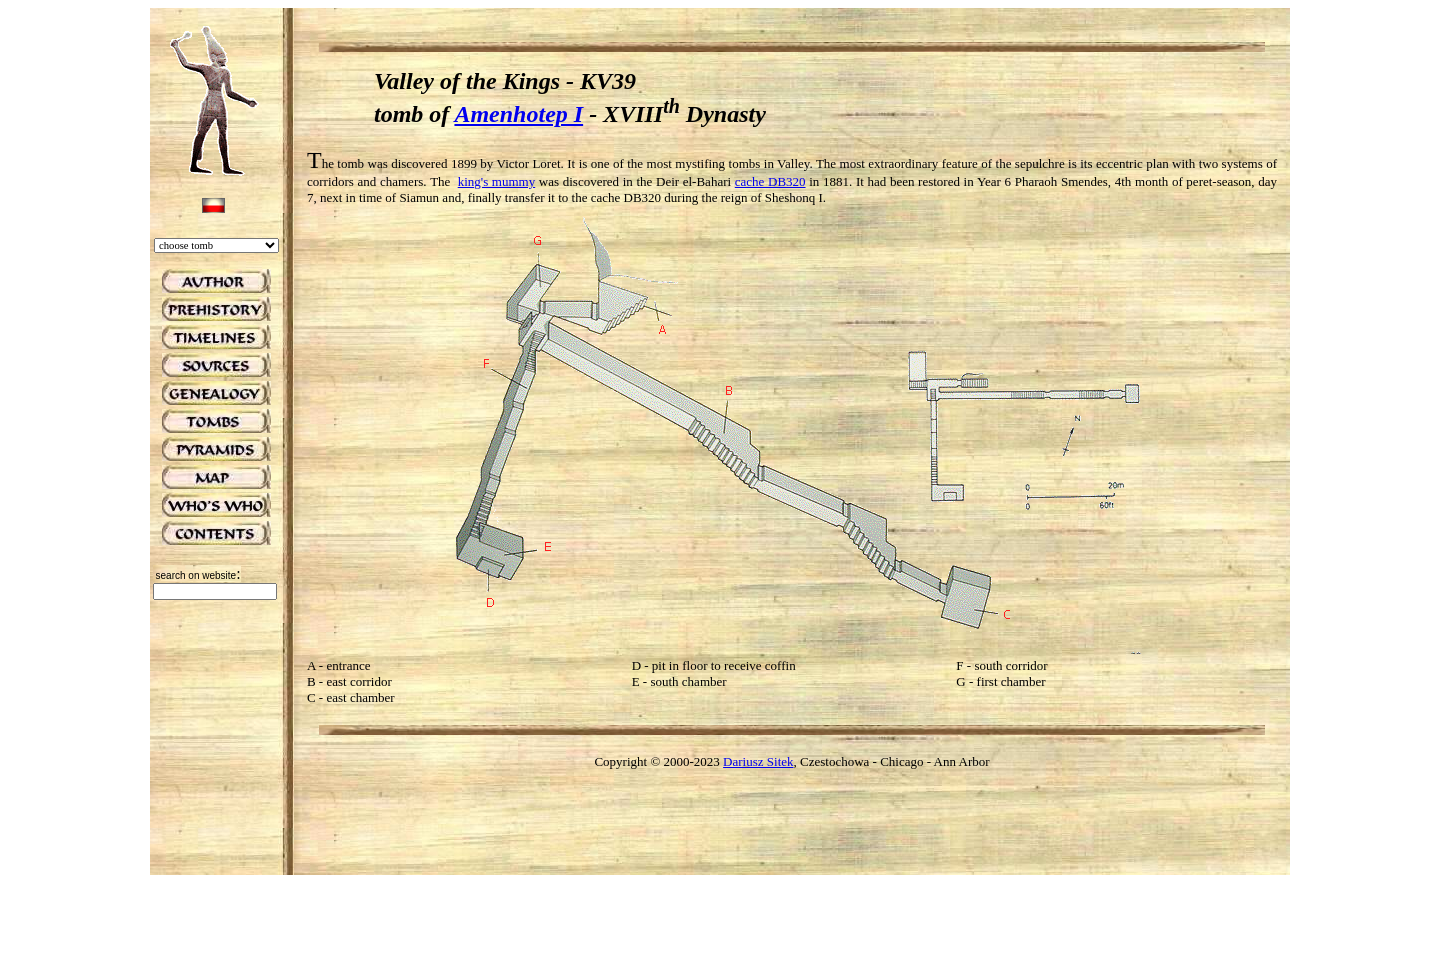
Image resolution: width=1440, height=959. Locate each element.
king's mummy (497, 181)
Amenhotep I (518, 114)
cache (751, 181)
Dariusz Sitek (758, 761)
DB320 (787, 181)
